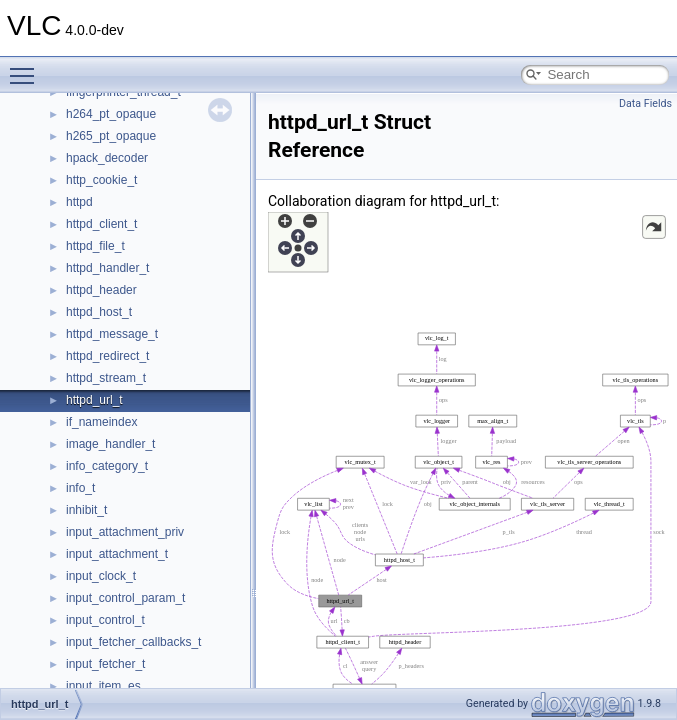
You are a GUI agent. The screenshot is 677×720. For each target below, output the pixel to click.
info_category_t (107, 466)
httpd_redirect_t (107, 356)
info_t (80, 488)
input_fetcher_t (105, 664)
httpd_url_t (94, 400)
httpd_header (101, 290)
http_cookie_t (101, 180)
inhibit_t (86, 510)
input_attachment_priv (125, 532)
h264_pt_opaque (111, 114)
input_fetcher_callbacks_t (133, 642)
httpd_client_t (101, 224)
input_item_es (103, 686)
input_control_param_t (125, 598)
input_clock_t (101, 576)
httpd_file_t (95, 246)
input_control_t (105, 620)
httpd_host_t (99, 312)
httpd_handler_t (107, 268)
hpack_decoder (107, 158)
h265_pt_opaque (111, 136)
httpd (79, 202)
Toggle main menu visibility (27, 67)
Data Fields (645, 103)
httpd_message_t (112, 334)
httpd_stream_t (106, 378)
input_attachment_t (117, 554)
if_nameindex (101, 422)
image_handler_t (110, 444)
